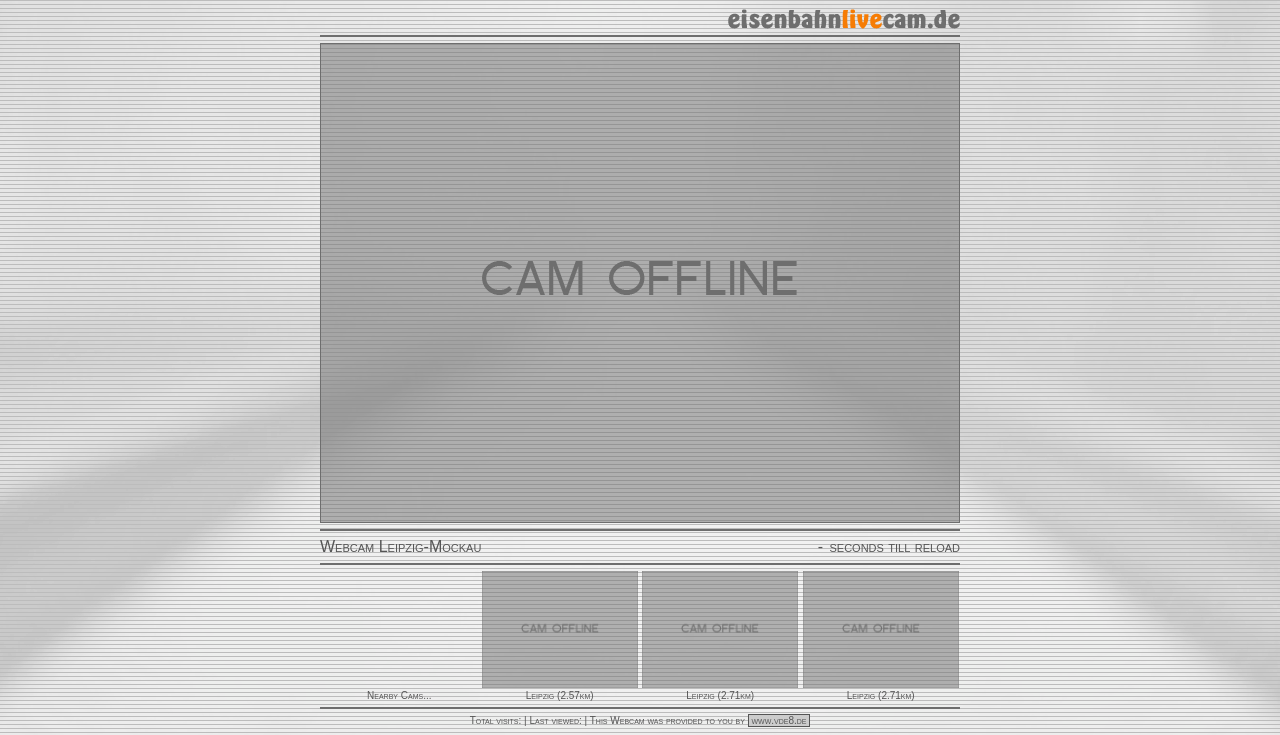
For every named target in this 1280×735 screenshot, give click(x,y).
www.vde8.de (779, 720)
